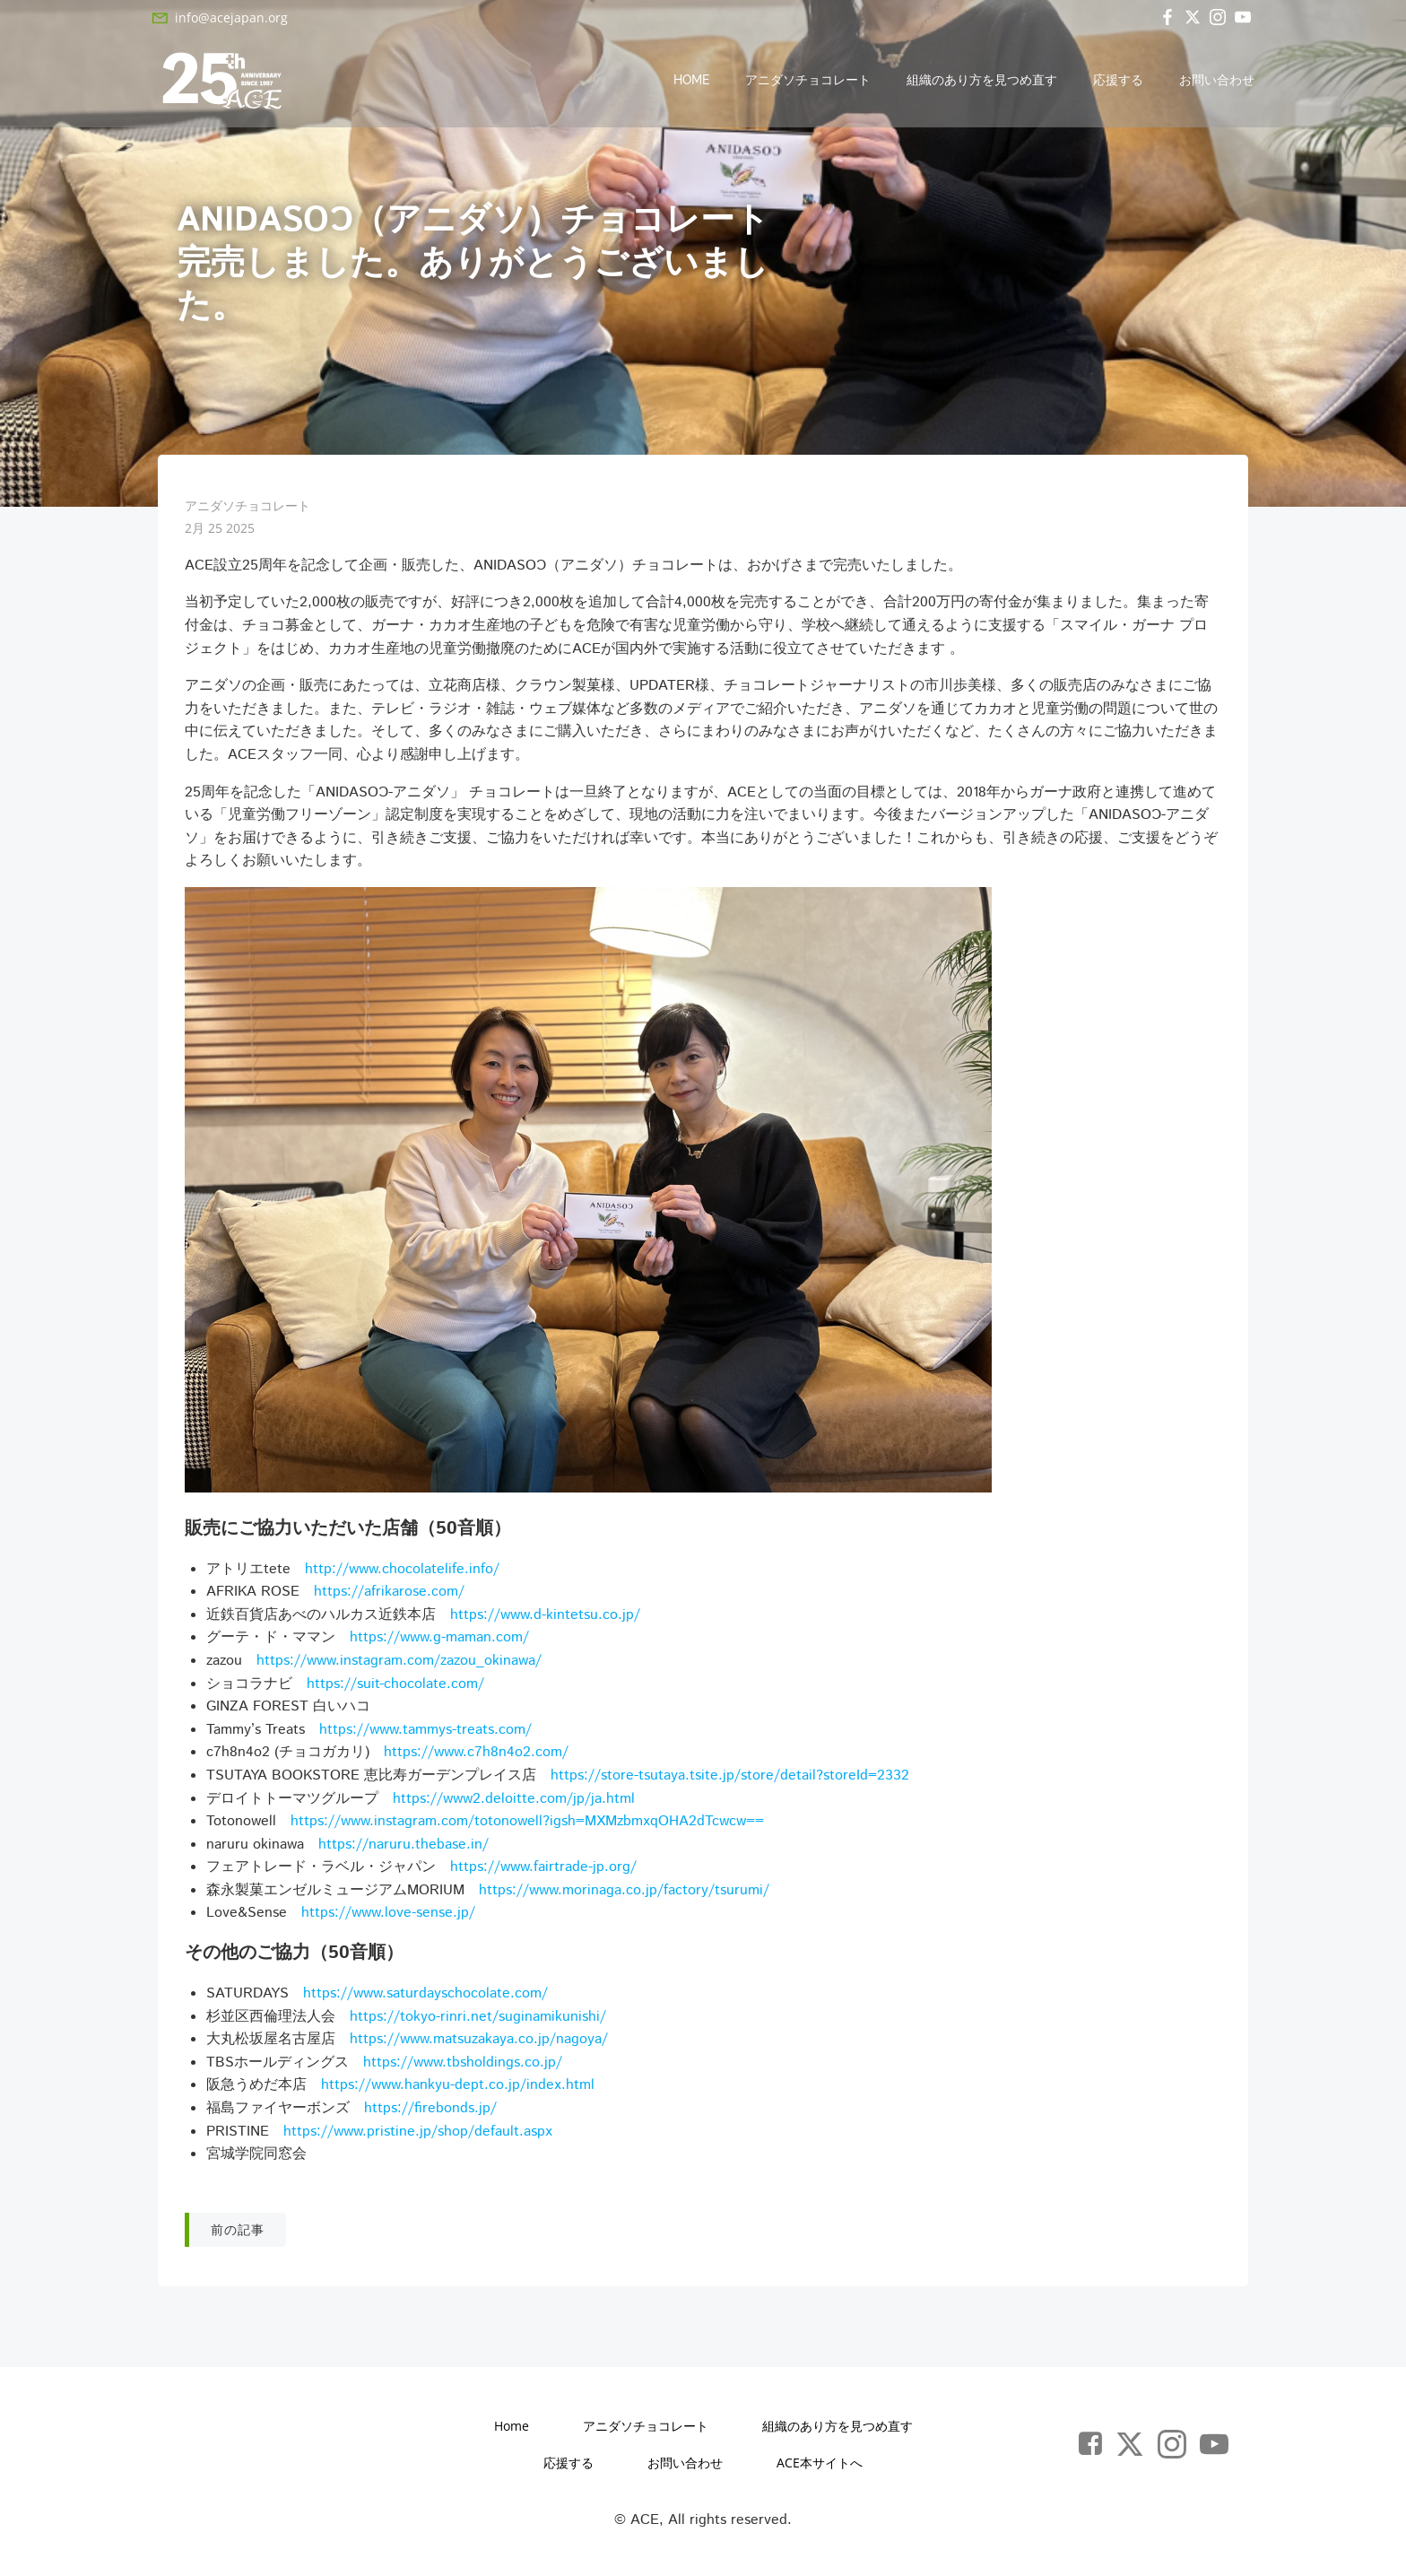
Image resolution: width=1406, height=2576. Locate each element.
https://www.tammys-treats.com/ (425, 1731)
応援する (1119, 81)
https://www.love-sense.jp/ (388, 1915)
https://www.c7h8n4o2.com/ (476, 1755)
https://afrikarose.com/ (389, 1594)
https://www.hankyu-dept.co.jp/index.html (458, 2087)
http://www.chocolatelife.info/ (402, 1571)
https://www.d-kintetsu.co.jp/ (545, 1616)
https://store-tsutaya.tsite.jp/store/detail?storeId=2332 (730, 1777)
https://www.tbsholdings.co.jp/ (462, 2064)
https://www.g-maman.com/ (439, 1640)
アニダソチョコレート (809, 81)
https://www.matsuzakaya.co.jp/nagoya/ (479, 2042)
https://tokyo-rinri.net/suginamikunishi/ (478, 2018)
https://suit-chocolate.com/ (395, 1685)
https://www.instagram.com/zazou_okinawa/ (399, 1662)
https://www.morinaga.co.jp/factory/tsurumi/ (624, 1892)
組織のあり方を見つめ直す (982, 81)
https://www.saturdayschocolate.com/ (425, 1996)
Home (692, 81)
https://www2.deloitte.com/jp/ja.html (514, 1800)
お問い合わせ (1217, 81)
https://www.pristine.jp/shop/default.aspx (417, 2133)
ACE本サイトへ (820, 2466)
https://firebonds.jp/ (430, 2111)
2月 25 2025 (220, 530)
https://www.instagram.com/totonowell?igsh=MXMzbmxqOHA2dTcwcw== (527, 1824)
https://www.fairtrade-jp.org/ (543, 1869)
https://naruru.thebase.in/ (403, 1846)
